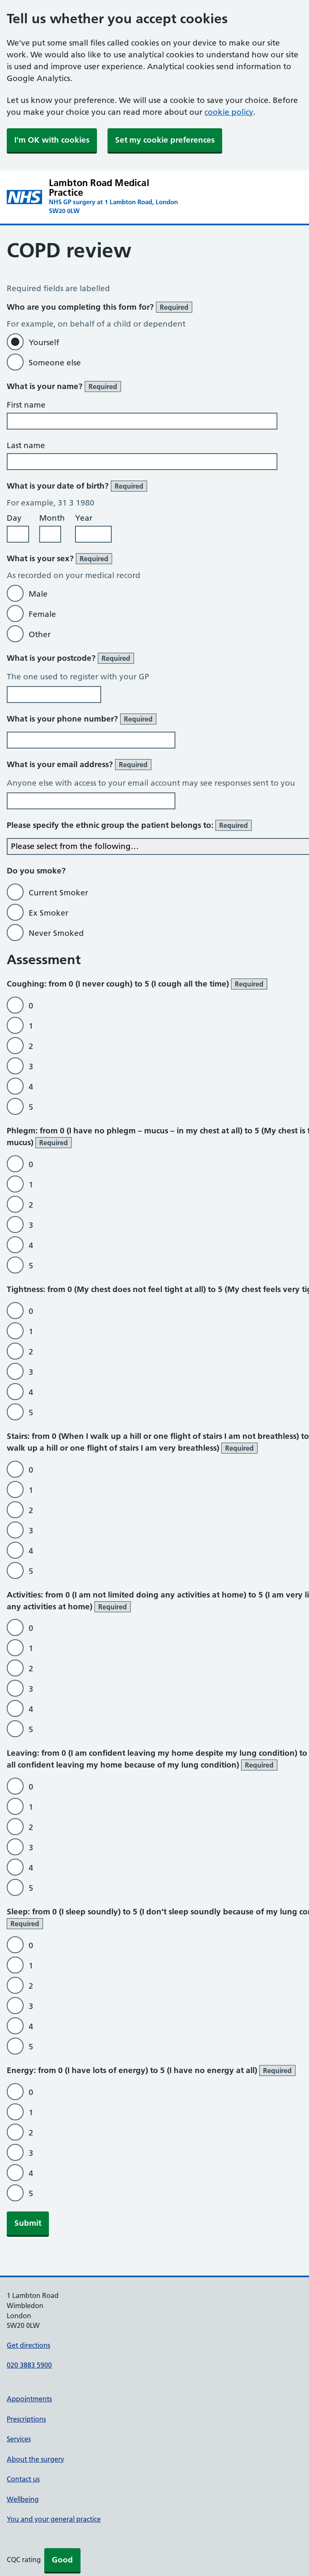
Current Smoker (58, 892)
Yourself (44, 342)
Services (19, 2439)
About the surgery (35, 2459)
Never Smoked (56, 933)
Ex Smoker (48, 913)
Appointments (29, 2399)
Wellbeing (23, 2499)
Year (83, 518)
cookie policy (228, 112)
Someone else (55, 363)
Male (38, 594)
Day (14, 518)
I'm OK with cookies (51, 140)
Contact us (23, 2479)
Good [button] (62, 2560)
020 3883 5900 (29, 2365)
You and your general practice (54, 2519)
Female (42, 614)
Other (40, 634)
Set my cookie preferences (165, 140)
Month (52, 518)
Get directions (28, 2345)
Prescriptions (26, 2419)
